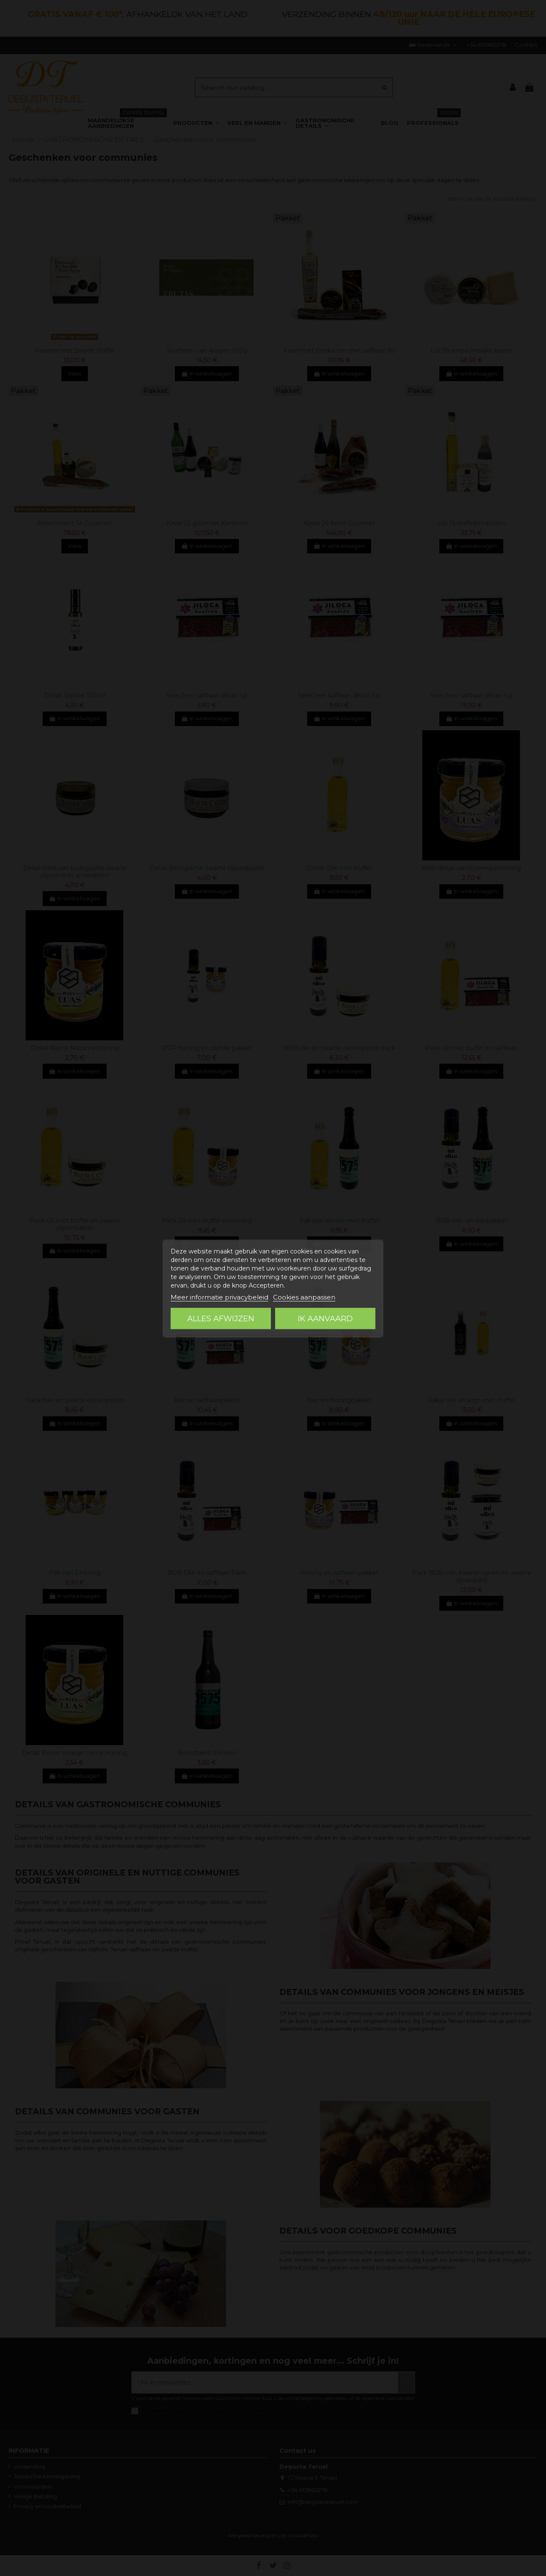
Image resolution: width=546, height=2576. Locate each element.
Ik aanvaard (325, 1318)
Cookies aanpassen (304, 1297)
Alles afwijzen (220, 1318)
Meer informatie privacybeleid (219, 1297)
